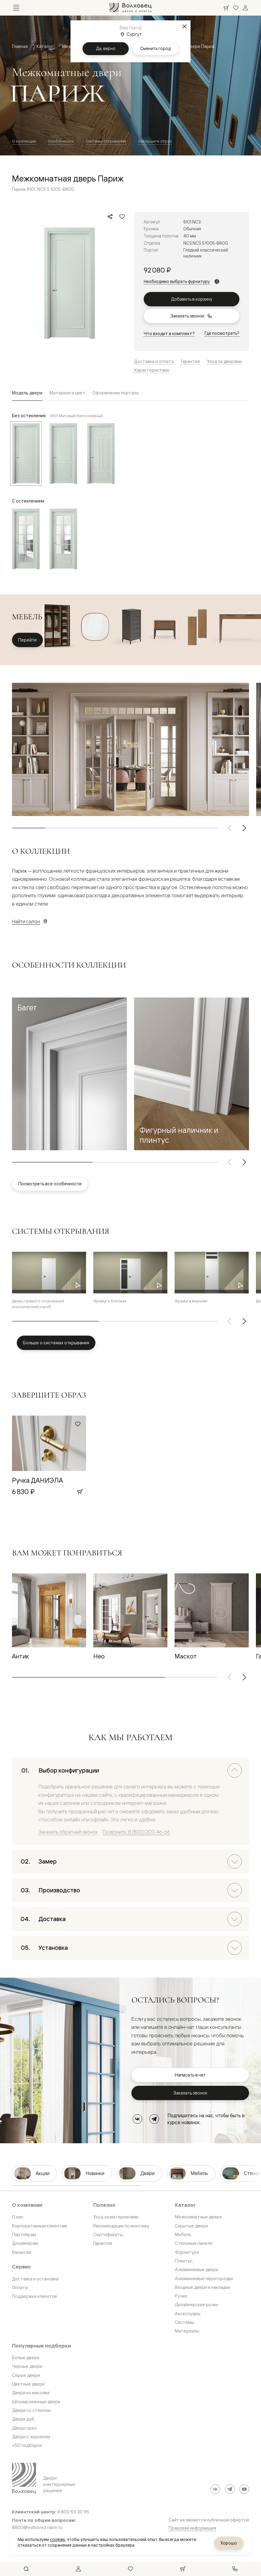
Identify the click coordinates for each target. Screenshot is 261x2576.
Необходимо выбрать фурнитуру (177, 281)
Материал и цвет (67, 393)
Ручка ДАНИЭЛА (37, 1480)
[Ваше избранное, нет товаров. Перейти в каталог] (235, 7)
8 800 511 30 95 (73, 2512)
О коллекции (24, 141)
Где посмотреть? (222, 333)
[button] (69, 1074)
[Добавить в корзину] (79, 1491)
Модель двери (27, 393)
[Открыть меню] (16, 8)
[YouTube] (244, 2489)
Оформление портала (115, 393)
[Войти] (245, 7)
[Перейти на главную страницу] (131, 8)
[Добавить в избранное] (122, 216)
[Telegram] (154, 2119)
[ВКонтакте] (137, 2119)
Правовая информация (192, 2528)
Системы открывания (106, 141)
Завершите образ (155, 141)
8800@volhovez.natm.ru (37, 2527)
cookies (57, 2539)
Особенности (61, 141)
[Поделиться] (110, 216)
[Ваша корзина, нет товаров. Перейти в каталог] (226, 7)
